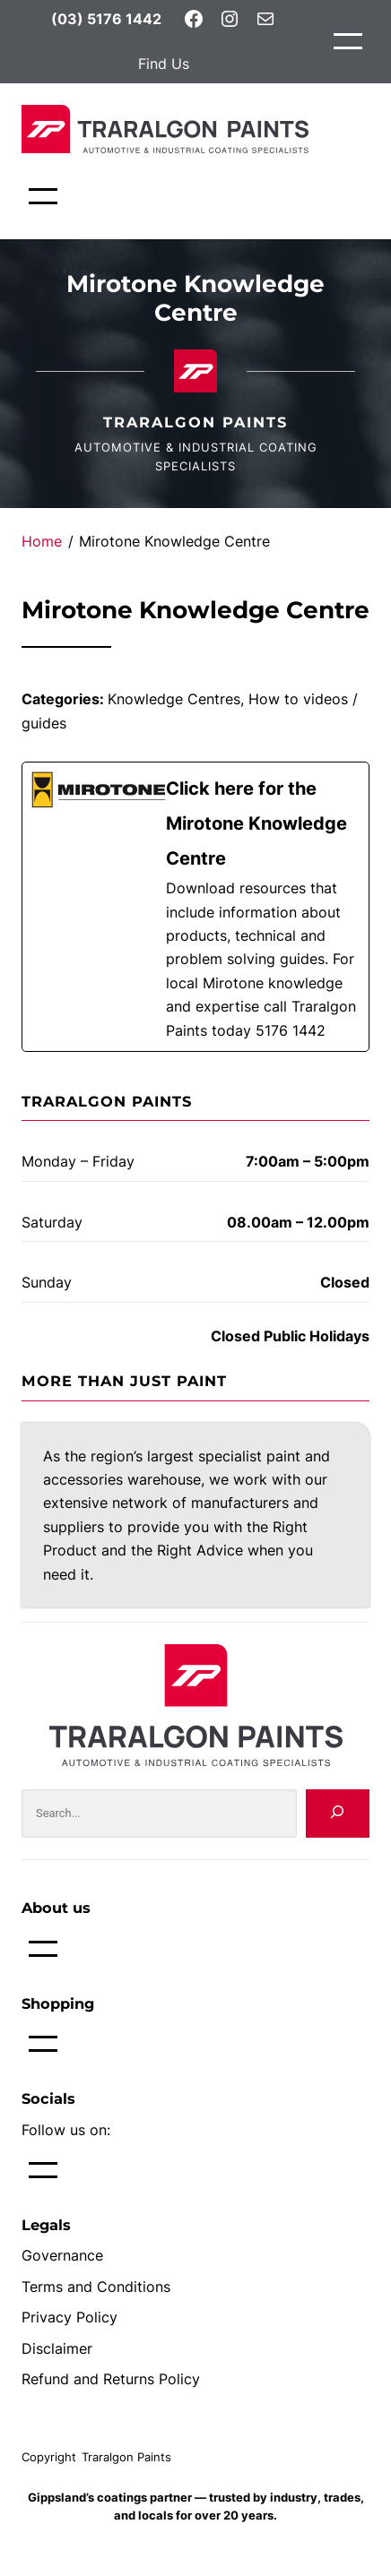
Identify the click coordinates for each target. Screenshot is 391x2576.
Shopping (58, 2003)
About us (56, 1908)
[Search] (337, 1813)
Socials (48, 2098)
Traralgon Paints (195, 422)
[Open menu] (347, 41)
